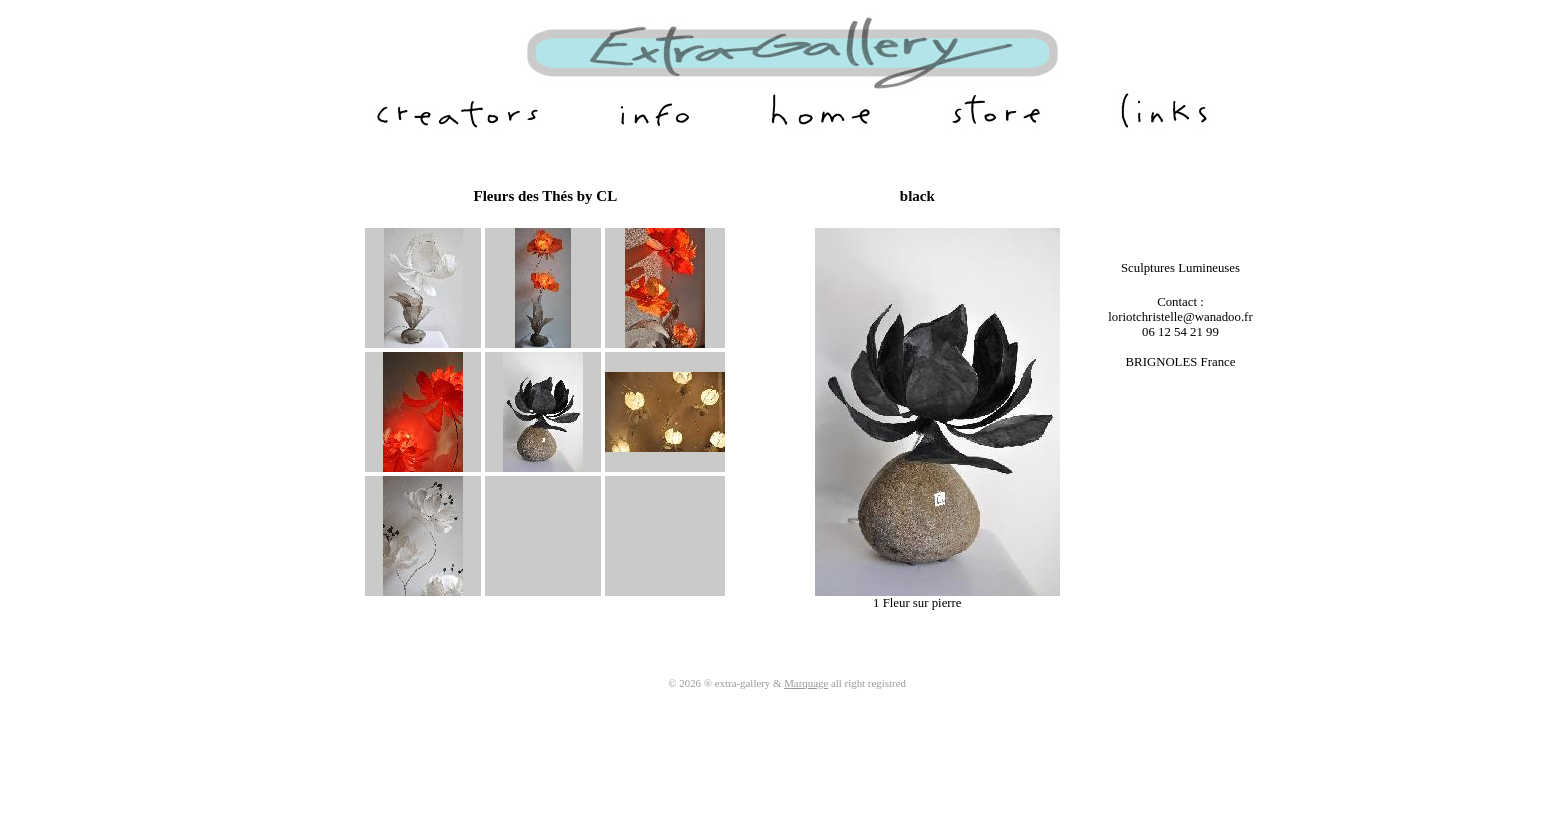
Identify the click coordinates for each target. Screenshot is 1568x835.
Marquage (806, 683)
